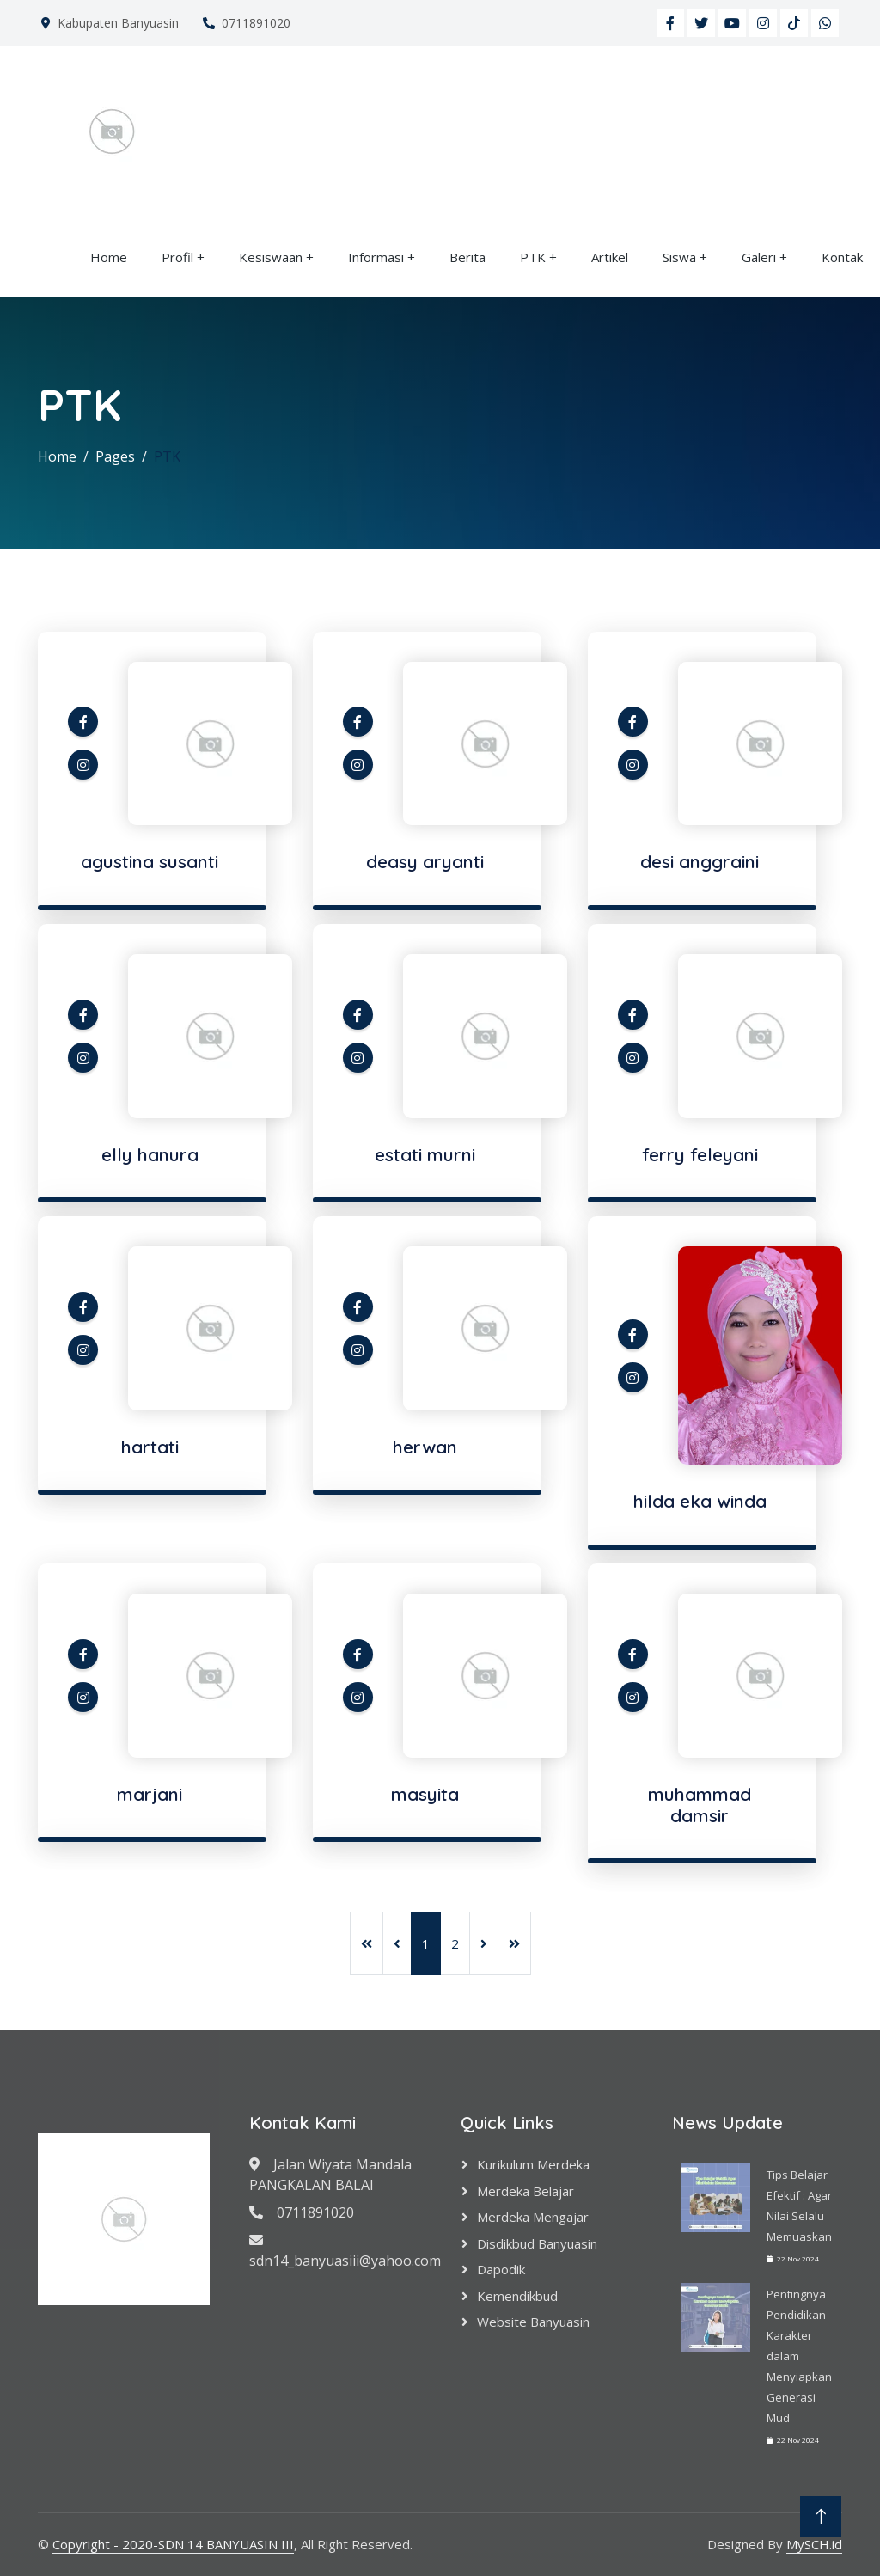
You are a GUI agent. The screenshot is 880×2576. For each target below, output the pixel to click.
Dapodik (501, 2269)
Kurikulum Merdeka (533, 2164)
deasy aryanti (425, 861)
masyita (425, 1794)
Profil (177, 257)
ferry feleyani (700, 1154)
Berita (467, 257)
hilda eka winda (700, 1501)
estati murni (425, 1154)
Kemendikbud (517, 2295)
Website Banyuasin (533, 2321)
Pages (115, 456)
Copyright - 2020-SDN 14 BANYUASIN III (173, 2544)
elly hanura (150, 1154)
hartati (150, 1446)
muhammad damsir (699, 1804)
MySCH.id (814, 2544)
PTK (533, 257)
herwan (425, 1446)
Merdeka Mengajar (533, 2216)
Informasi (376, 257)
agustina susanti (149, 861)
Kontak (842, 257)
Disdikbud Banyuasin (537, 2243)
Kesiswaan (270, 257)
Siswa (679, 257)
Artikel (609, 257)
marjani (149, 1794)
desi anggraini (699, 861)
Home (108, 257)
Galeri (759, 257)
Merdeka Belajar (525, 2191)
